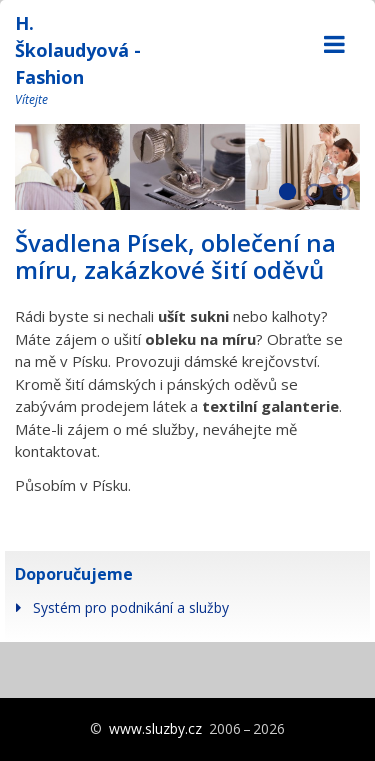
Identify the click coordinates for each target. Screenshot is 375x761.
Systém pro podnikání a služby (131, 607)
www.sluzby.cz (155, 728)
